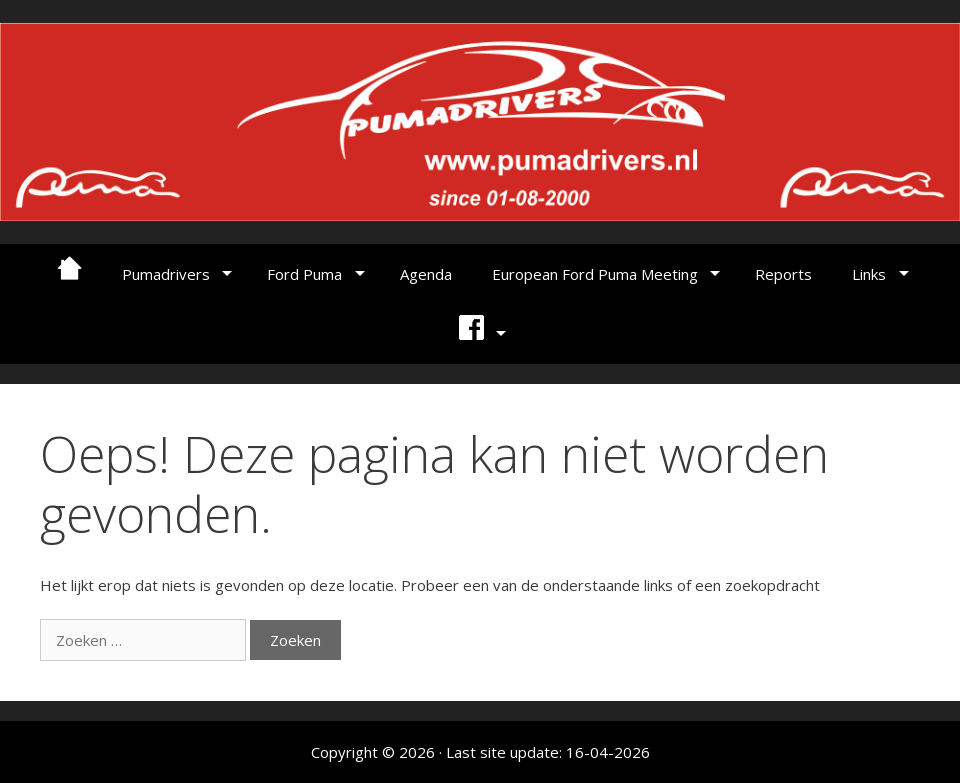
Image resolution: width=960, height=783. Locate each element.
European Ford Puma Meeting (595, 274)
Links (869, 274)
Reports (783, 274)
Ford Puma (304, 274)
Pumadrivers (166, 274)
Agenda (426, 274)
